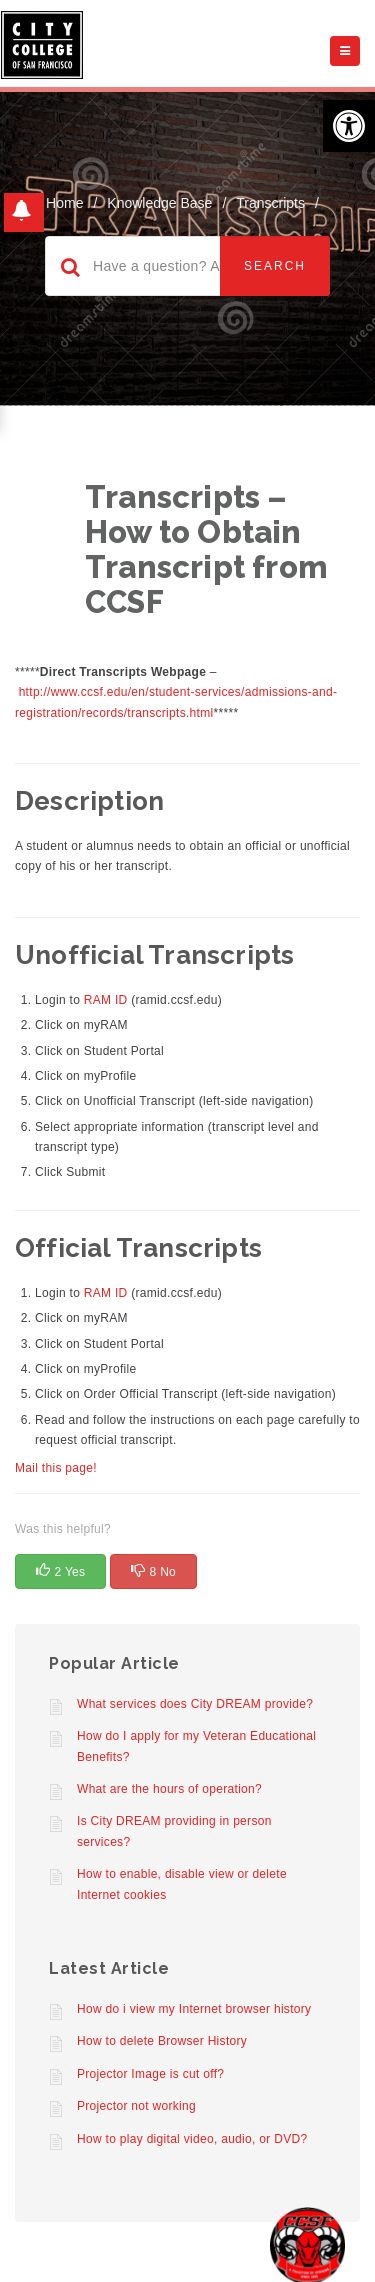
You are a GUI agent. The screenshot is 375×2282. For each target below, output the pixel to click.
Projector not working (136, 2106)
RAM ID (106, 1000)
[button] (349, 126)
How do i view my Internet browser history (194, 2009)
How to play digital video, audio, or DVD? (192, 2139)
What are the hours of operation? (169, 1789)
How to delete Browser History (162, 2041)
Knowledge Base (159, 203)
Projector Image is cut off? (150, 2074)
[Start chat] (307, 2244)
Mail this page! (56, 1468)
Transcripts (270, 203)
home (64, 203)
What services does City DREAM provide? (195, 1704)
